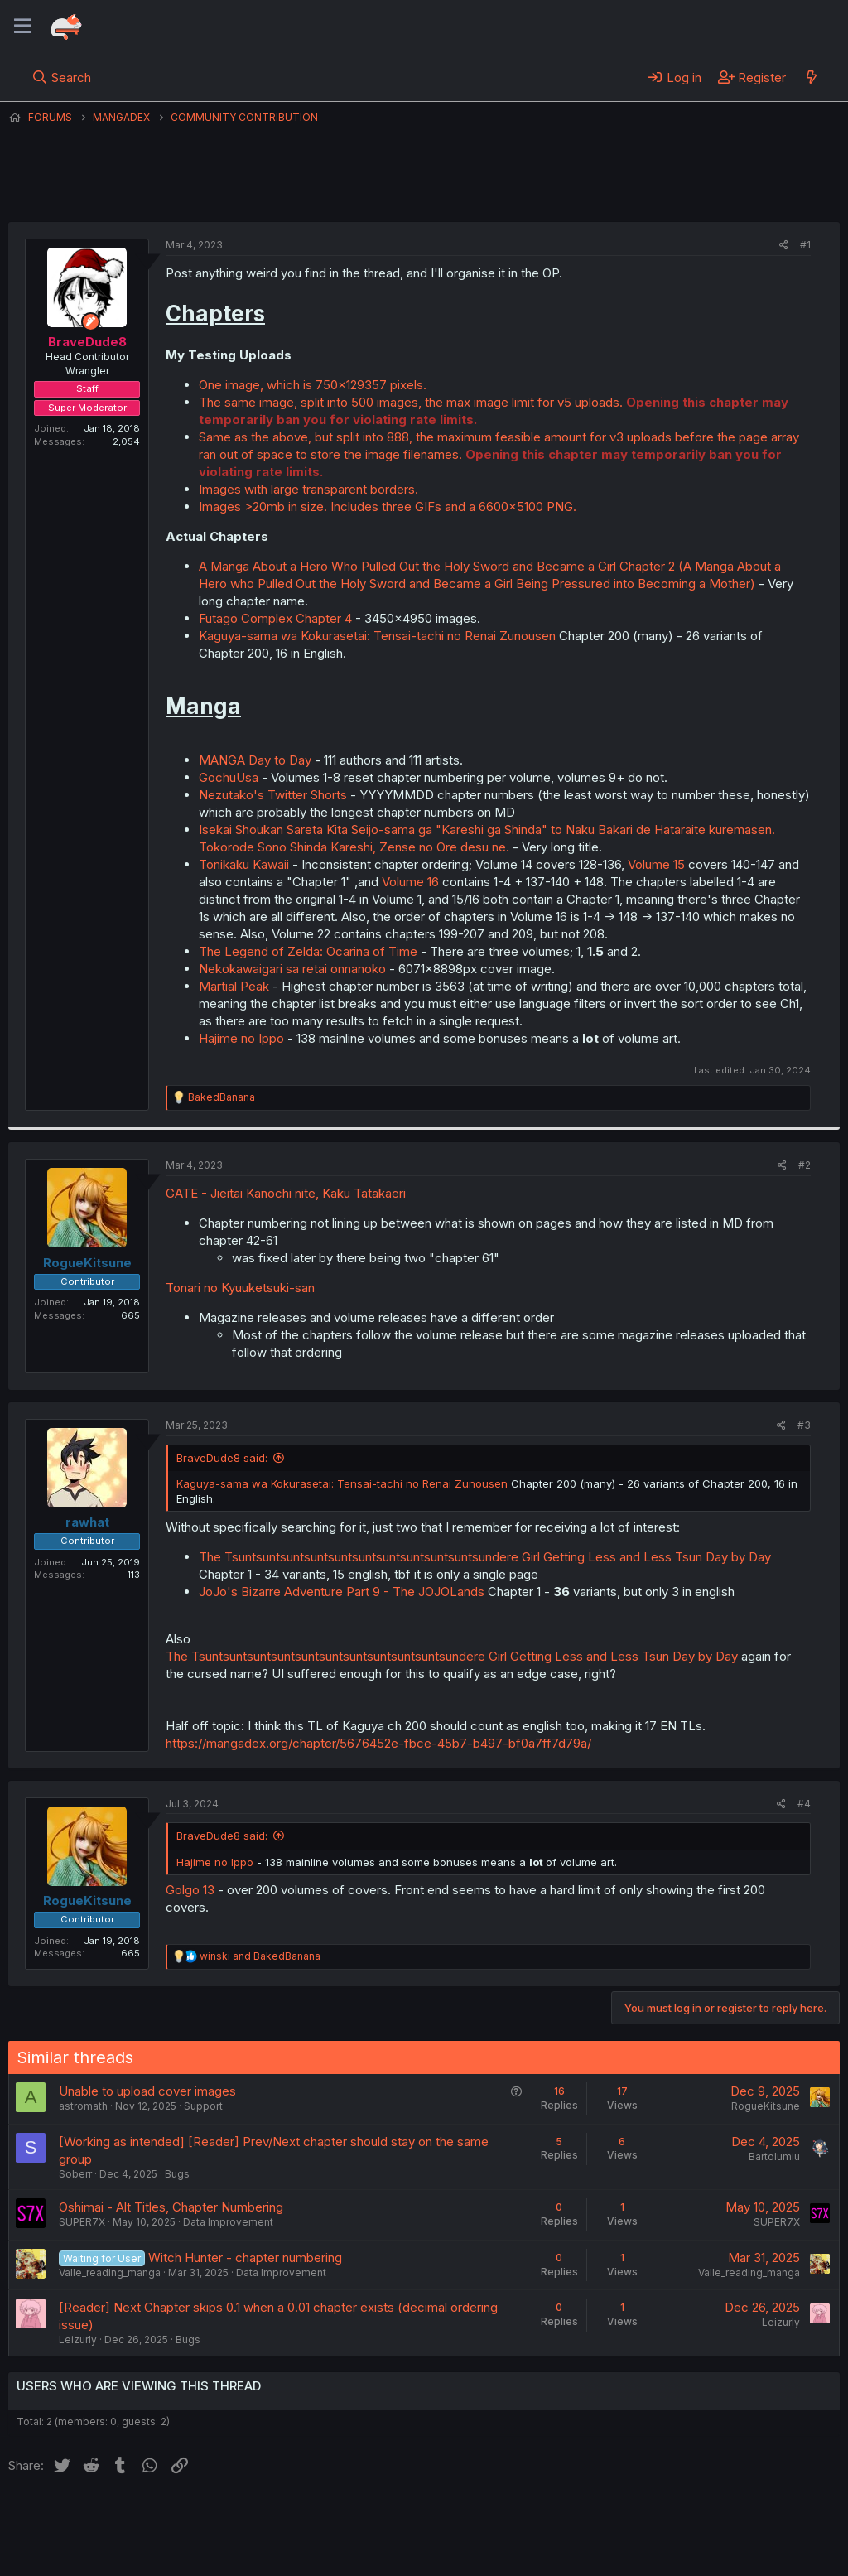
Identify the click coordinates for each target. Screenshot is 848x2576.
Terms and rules (315, 2517)
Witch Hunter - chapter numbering (245, 2257)
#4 (804, 1803)
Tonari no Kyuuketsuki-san (240, 1287)
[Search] (61, 77)
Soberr (75, 2174)
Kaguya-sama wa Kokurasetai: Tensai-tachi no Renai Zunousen (377, 636)
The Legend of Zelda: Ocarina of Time (308, 951)
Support (203, 2106)
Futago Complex (245, 618)
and (260, 1956)
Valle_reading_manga (110, 2272)
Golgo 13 (190, 1890)
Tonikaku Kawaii (245, 864)
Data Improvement (228, 2222)
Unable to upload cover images (147, 2091)
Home (531, 2517)
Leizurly (78, 2339)
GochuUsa (228, 777)
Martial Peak (234, 986)
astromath (83, 2106)
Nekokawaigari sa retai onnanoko (292, 969)
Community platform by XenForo (703, 2539)
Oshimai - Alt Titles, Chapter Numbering (171, 2207)
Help (482, 2517)
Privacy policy (414, 2517)
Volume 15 (656, 864)
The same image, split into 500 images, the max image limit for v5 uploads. (411, 402)
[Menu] (22, 26)
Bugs (177, 2174)
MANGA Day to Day (255, 760)
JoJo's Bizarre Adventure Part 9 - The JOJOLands (341, 1591)
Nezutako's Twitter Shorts (273, 795)
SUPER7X (82, 2222)
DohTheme (682, 2553)
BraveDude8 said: (221, 1457)
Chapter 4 (324, 618)
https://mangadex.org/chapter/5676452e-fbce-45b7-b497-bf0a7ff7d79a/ (378, 1743)
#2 (804, 1165)
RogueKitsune (765, 2106)
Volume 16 (410, 882)
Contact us (224, 2517)
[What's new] (811, 77)
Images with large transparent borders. (308, 489)
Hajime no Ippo (243, 1038)
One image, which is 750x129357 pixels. (312, 385)
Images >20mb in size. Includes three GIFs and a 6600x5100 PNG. (387, 506)
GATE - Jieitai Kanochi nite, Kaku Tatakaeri (286, 1193)
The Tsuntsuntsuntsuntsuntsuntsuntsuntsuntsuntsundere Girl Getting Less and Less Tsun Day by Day (485, 1557)
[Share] (783, 245)
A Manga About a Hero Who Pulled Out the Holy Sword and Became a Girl (407, 566)
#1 (805, 245)
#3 (804, 1425)
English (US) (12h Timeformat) (93, 2517)
